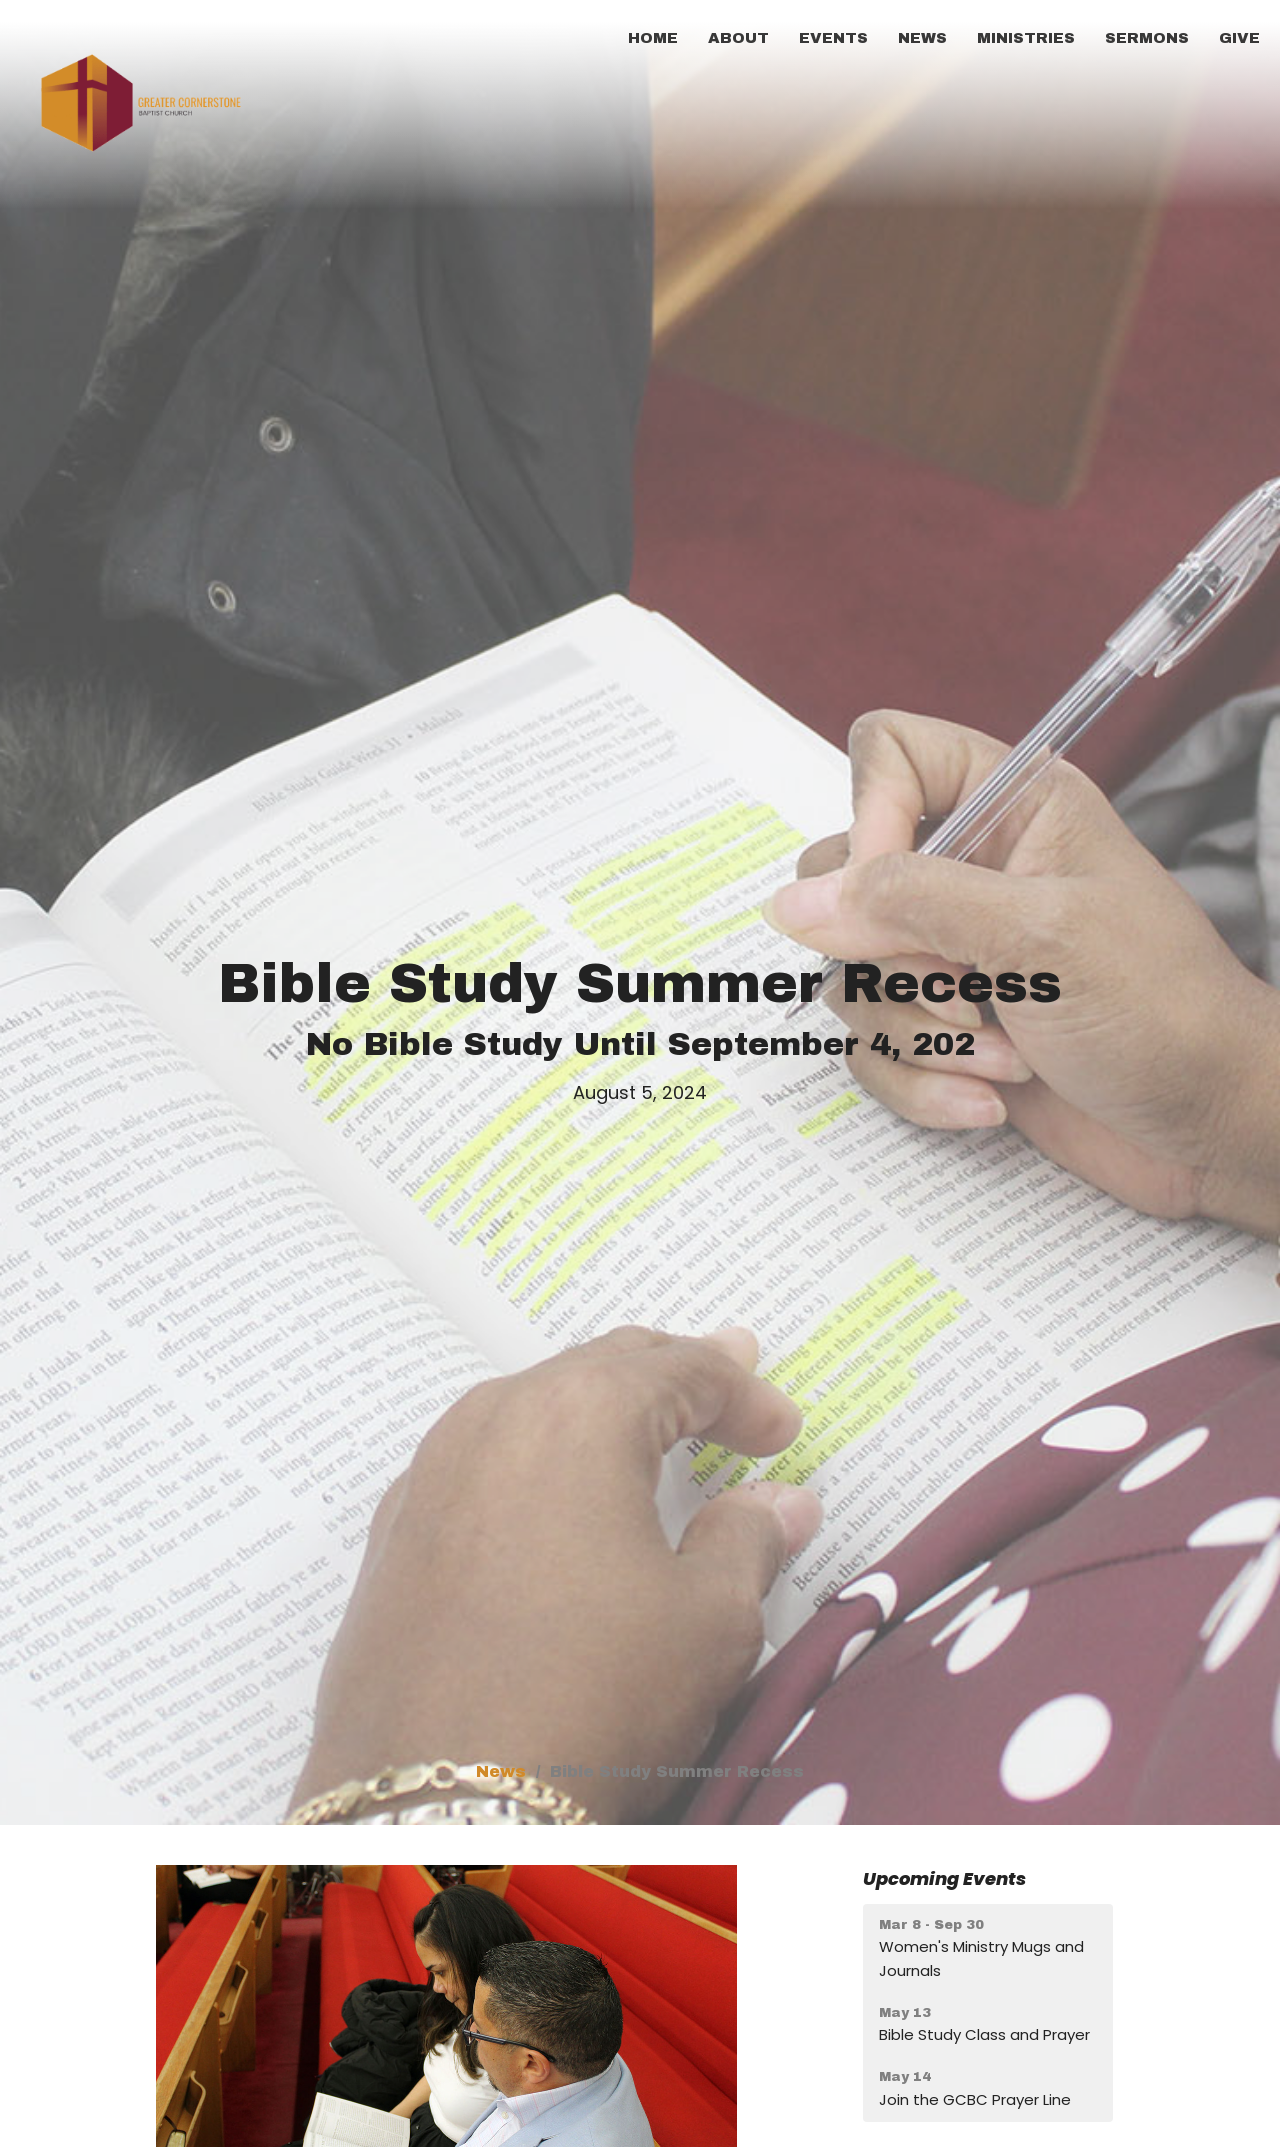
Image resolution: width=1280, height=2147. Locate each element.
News (922, 38)
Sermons (1147, 38)
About (738, 38)
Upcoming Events (944, 1878)
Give (1239, 38)
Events (833, 38)
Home (653, 38)
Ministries (1026, 38)
